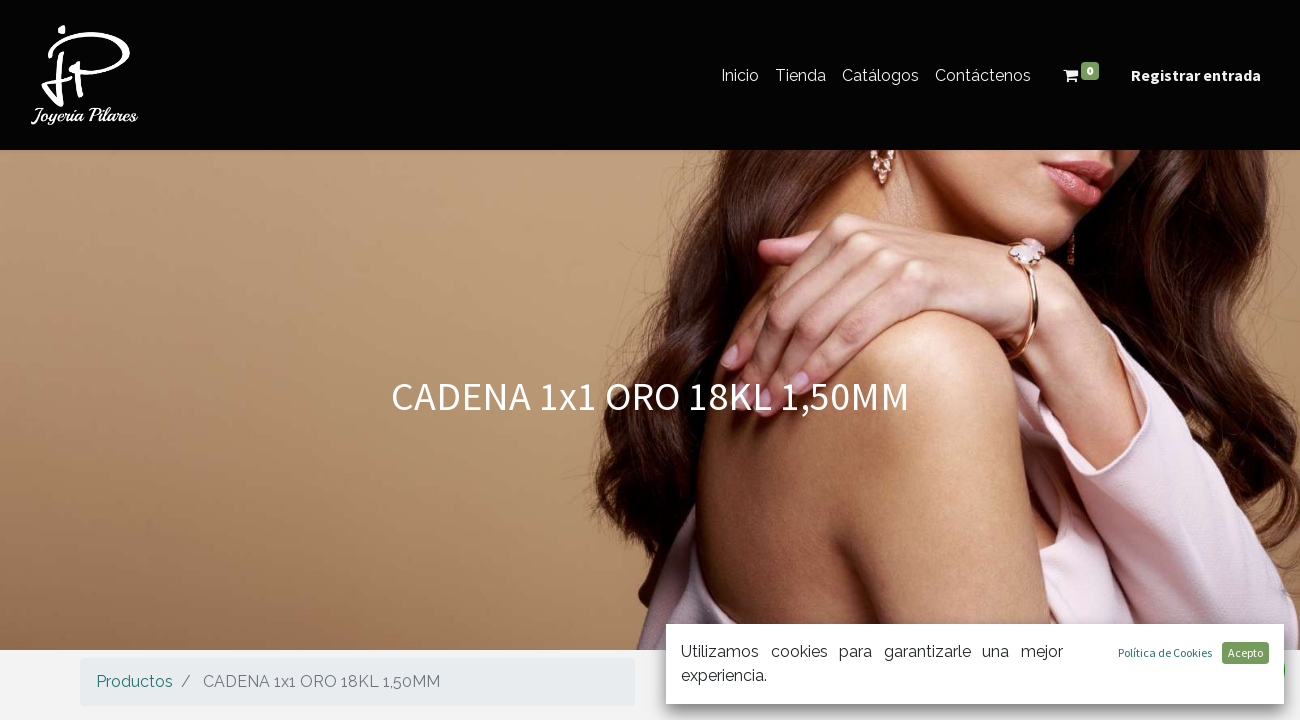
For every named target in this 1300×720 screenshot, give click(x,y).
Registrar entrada (1196, 75)
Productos (134, 681)
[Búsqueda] (1199, 677)
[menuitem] (740, 75)
